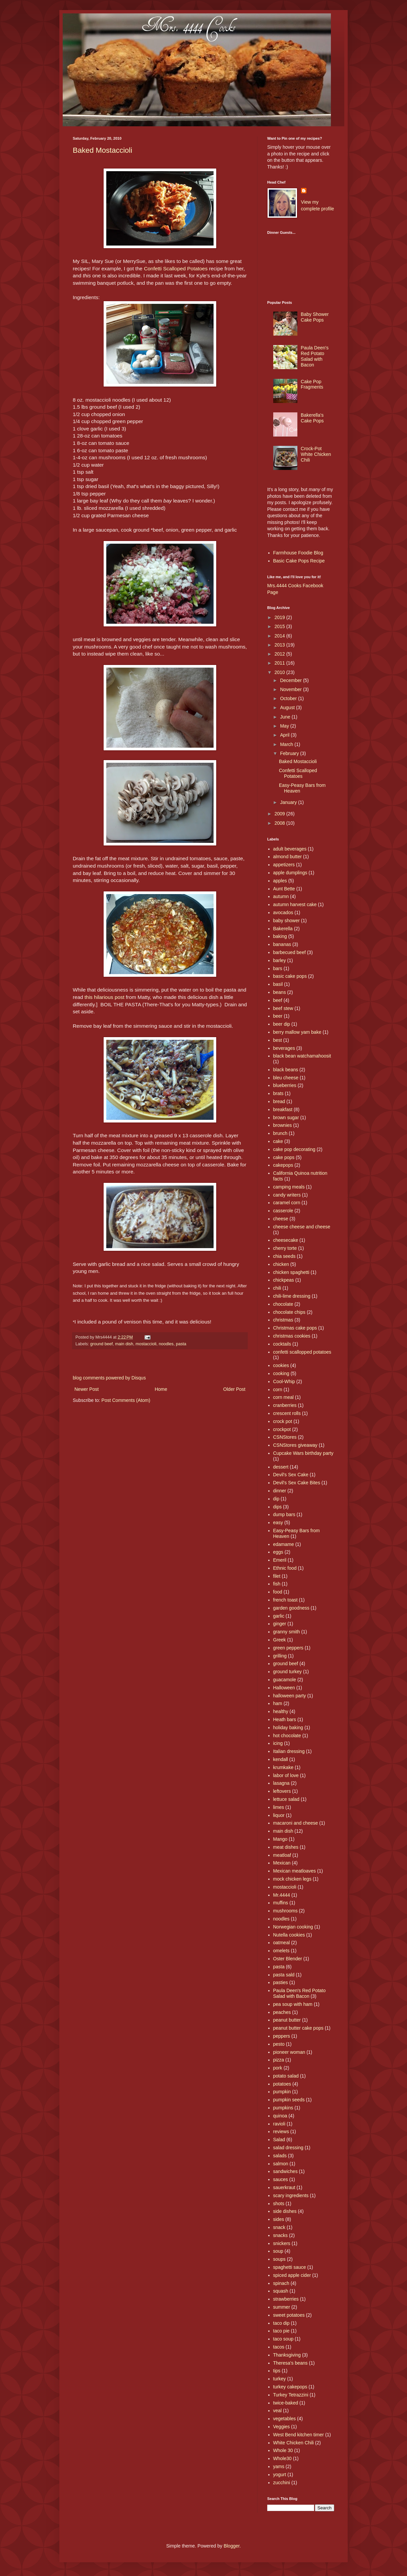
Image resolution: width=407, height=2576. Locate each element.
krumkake (283, 1767)
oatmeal (281, 1942)
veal (277, 2410)
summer (281, 2307)
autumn (281, 896)
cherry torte (285, 1248)
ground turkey (287, 1671)
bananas (282, 944)
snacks (280, 2235)
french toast (285, 1600)
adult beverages (290, 849)
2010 (280, 672)
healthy (280, 1711)
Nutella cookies (289, 1935)
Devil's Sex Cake (290, 1474)
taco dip (281, 2323)
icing (278, 1743)
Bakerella (283, 928)
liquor (279, 1815)
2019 (280, 617)
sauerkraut (284, 2187)
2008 (280, 823)
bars (277, 968)
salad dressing (288, 2147)
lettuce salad (286, 1799)
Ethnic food (285, 1568)
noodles (166, 1344)
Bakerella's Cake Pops (312, 417)
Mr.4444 (281, 1895)
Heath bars (284, 1719)
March (287, 744)
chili (277, 1288)
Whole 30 (283, 2450)
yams (278, 2466)
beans (279, 992)
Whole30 (282, 2458)
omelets (281, 1950)
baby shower (286, 920)
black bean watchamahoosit (302, 1056)
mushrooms (285, 1910)
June (285, 717)
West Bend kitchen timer (298, 2434)
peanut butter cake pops (298, 2028)
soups (279, 2259)
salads (280, 2155)
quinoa (280, 2115)
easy (278, 1522)
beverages (284, 1048)
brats (278, 1093)
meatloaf (282, 1855)
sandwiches (285, 2171)
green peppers (288, 1647)
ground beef (101, 1344)
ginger (279, 1623)
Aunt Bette (284, 888)
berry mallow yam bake (297, 1032)
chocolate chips (289, 1312)
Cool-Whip (284, 1381)
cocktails (282, 1344)
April (285, 735)
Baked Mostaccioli (102, 150)
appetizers (284, 864)
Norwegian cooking (293, 1926)
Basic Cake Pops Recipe (299, 560)
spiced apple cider (292, 2275)
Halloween (284, 1687)
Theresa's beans (290, 2363)
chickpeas (283, 1280)
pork (277, 2068)
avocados (283, 912)
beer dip (281, 1024)
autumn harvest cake (295, 904)
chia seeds (284, 1256)
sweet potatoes (289, 2315)
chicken (281, 1264)
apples (280, 880)
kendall (280, 1759)
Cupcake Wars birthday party (303, 1453)
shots (278, 2203)
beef (277, 1000)
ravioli (279, 2123)
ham (277, 1703)
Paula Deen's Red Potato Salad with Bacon (315, 356)
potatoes (282, 2084)
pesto (279, 2044)
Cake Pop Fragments (312, 384)
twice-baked (285, 2402)
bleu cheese (286, 1077)
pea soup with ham (293, 2004)
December (291, 680)
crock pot (282, 1421)
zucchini (281, 2482)
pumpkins (283, 2107)
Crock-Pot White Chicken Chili (316, 454)
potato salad (286, 2076)
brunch (280, 1133)
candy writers (287, 1195)
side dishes (285, 2211)
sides (278, 2219)
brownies (282, 1125)
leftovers (282, 1791)
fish (277, 1583)
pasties (280, 1982)
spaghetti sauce (289, 2267)
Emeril (280, 1560)
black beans (285, 1069)
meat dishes (285, 1847)
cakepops (283, 1165)
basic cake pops (290, 976)
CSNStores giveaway (295, 1445)
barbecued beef (289, 952)
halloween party (289, 1695)
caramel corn (286, 1202)
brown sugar (286, 1117)
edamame (283, 1544)
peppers (281, 2036)
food (277, 1592)
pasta (181, 1344)
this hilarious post (104, 997)
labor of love (286, 1775)
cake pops (284, 1157)
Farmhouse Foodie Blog (298, 552)
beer (278, 1016)
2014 (280, 635)
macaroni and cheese (295, 1823)
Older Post (234, 1389)
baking (280, 936)
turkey (279, 2378)
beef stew (283, 1008)
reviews (281, 2131)
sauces (280, 2179)
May (285, 726)
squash (280, 2291)
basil (278, 984)
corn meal (283, 1397)
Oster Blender (287, 1958)
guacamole (284, 1679)
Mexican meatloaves (294, 1871)
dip (276, 1498)
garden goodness (291, 1608)
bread (279, 1101)
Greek (279, 1639)
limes (278, 1807)
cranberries (285, 1405)
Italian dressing (289, 1751)
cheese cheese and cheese (301, 1226)
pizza (278, 2059)
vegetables (284, 2418)
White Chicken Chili (293, 2442)
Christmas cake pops (295, 1328)
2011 (280, 663)
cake (278, 1141)
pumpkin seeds (289, 2099)
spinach (281, 2283)
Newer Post (86, 1389)
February (290, 753)
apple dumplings (290, 872)
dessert (281, 1467)
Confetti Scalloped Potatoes (176, 268)
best (277, 1040)
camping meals (289, 1187)
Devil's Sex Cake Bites (296, 1482)
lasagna (281, 1783)
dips (277, 1506)
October (289, 698)
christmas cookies (291, 1336)
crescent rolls (287, 1413)
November (291, 689)
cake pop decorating (294, 1149)
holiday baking (288, 1727)
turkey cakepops (290, 2386)
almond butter (287, 856)
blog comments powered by (109, 1377)
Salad (279, 2139)
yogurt (279, 2474)
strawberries (286, 2299)
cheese (280, 1218)
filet (277, 1576)
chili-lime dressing (291, 1296)
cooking (281, 1373)
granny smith (286, 1631)
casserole (283, 1210)
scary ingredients (291, 2195)
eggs (278, 1552)
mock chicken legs (292, 1879)
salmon (280, 2163)
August (288, 707)
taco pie (281, 2330)
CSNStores (285, 1437)
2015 (280, 626)
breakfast (283, 1109)
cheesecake (285, 1240)
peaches (282, 2012)
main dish (124, 1344)
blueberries (284, 1085)
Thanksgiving (287, 2355)
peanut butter (287, 2020)
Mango (280, 1839)
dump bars (284, 1514)
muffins (280, 1902)
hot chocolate (287, 1735)
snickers (281, 2243)
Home (161, 1389)
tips (277, 2370)
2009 (280, 813)
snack (279, 2227)
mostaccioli (145, 1344)
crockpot (282, 1429)
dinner (279, 1490)
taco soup (283, 2339)
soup (278, 2251)
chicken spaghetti (291, 1272)
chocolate (283, 1304)
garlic (278, 1616)
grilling (280, 1655)
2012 (280, 654)
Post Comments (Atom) (126, 1400)
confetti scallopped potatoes (302, 1352)
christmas (283, 1320)
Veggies (281, 2426)
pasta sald (284, 1974)
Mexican (282, 1863)
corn (277, 1389)
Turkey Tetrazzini (290, 2394)
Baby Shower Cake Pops (315, 317)
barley (279, 960)
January (289, 802)
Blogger (231, 2546)
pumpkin (282, 2091)
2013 (280, 645)
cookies (281, 1365)
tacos (278, 2347)
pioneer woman (289, 2052)
